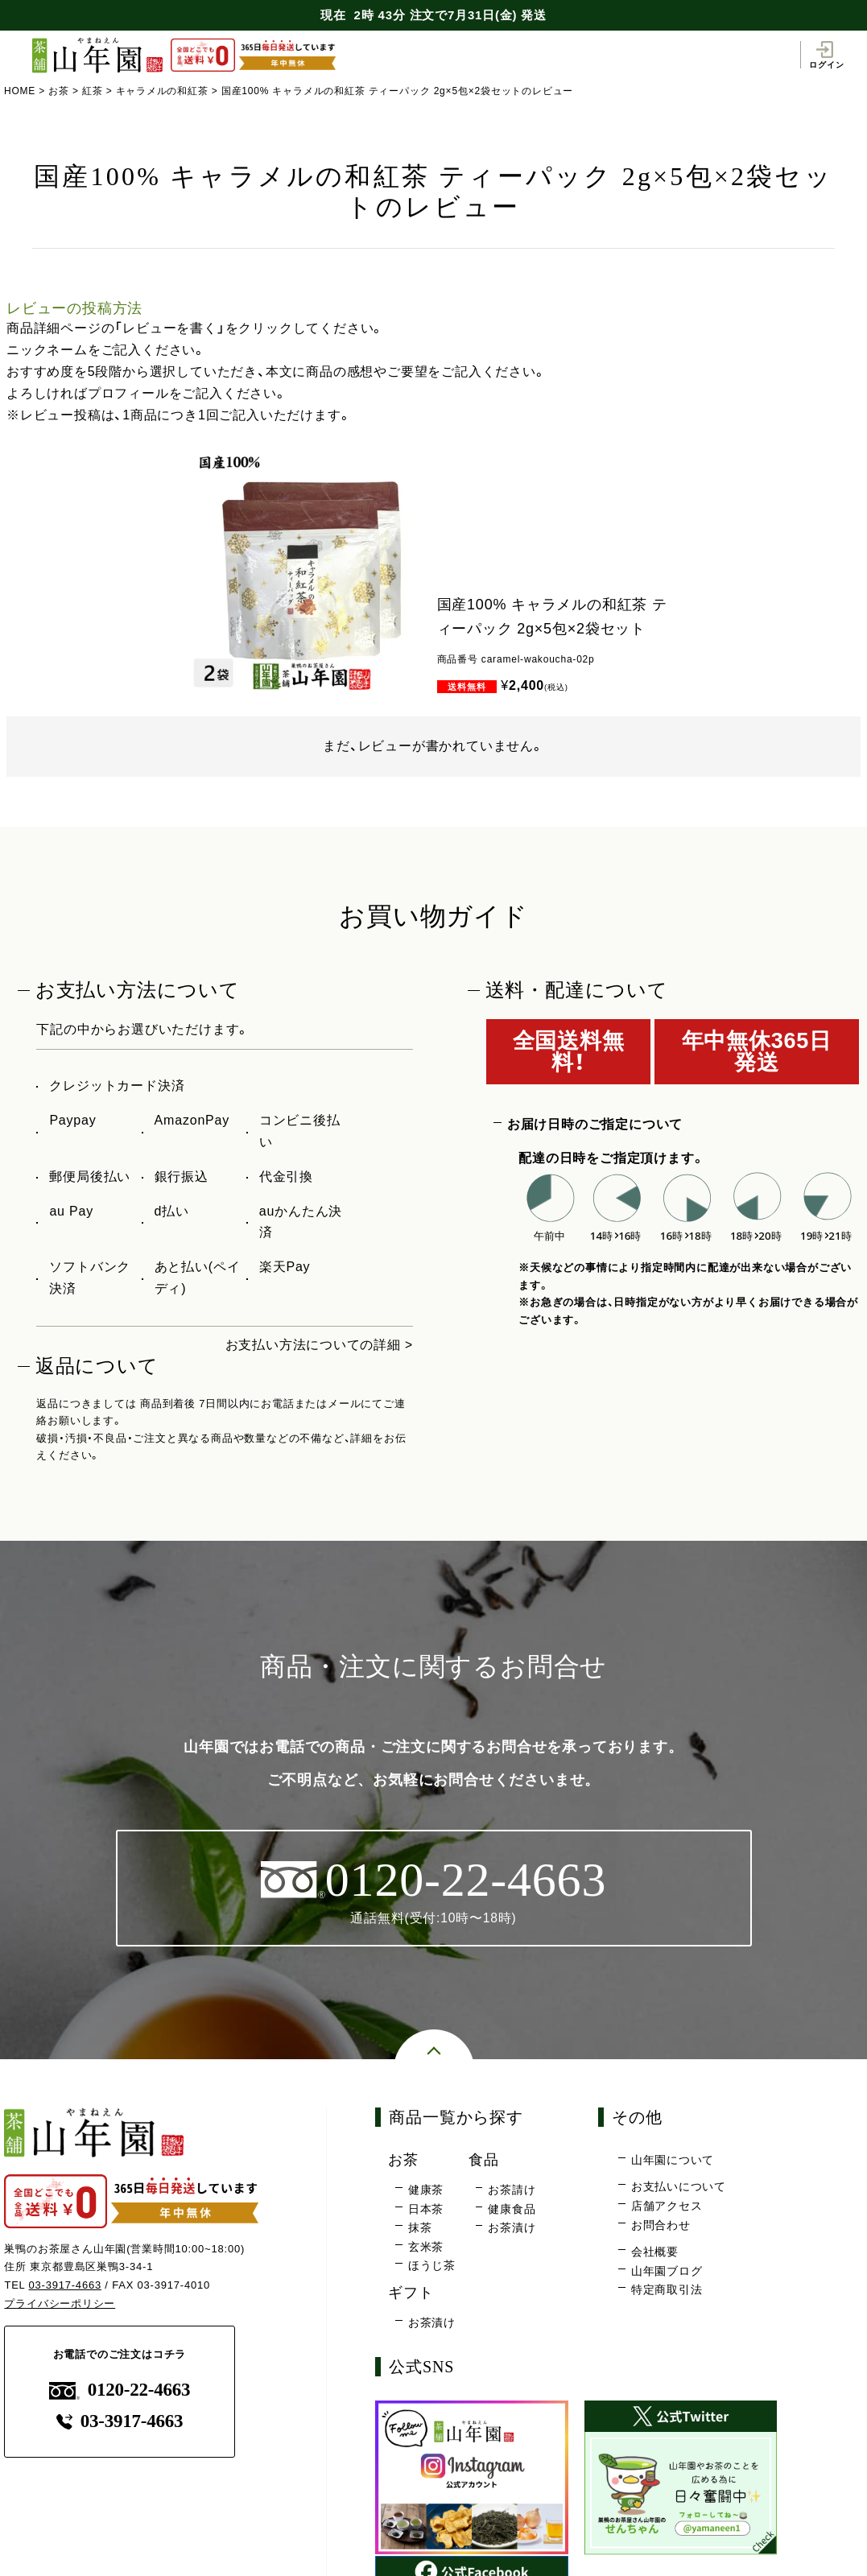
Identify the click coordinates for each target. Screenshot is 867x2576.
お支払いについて (678, 2187)
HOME (19, 91)
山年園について (673, 2160)
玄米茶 (426, 2247)
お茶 (58, 91)
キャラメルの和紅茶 (162, 91)
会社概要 (655, 2252)
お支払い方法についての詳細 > (319, 1345)
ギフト (412, 2293)
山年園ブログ (667, 2270)
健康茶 (426, 2190)
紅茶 (92, 91)
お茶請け (511, 2190)
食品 (485, 2160)
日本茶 (426, 2208)
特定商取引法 (667, 2290)
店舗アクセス (667, 2206)
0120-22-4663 (120, 2390)
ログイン (826, 54)
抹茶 (420, 2228)
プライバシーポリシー (59, 2303)
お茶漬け (511, 2228)
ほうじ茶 (432, 2266)
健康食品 (511, 2208)
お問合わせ (661, 2225)
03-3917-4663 (65, 2286)
